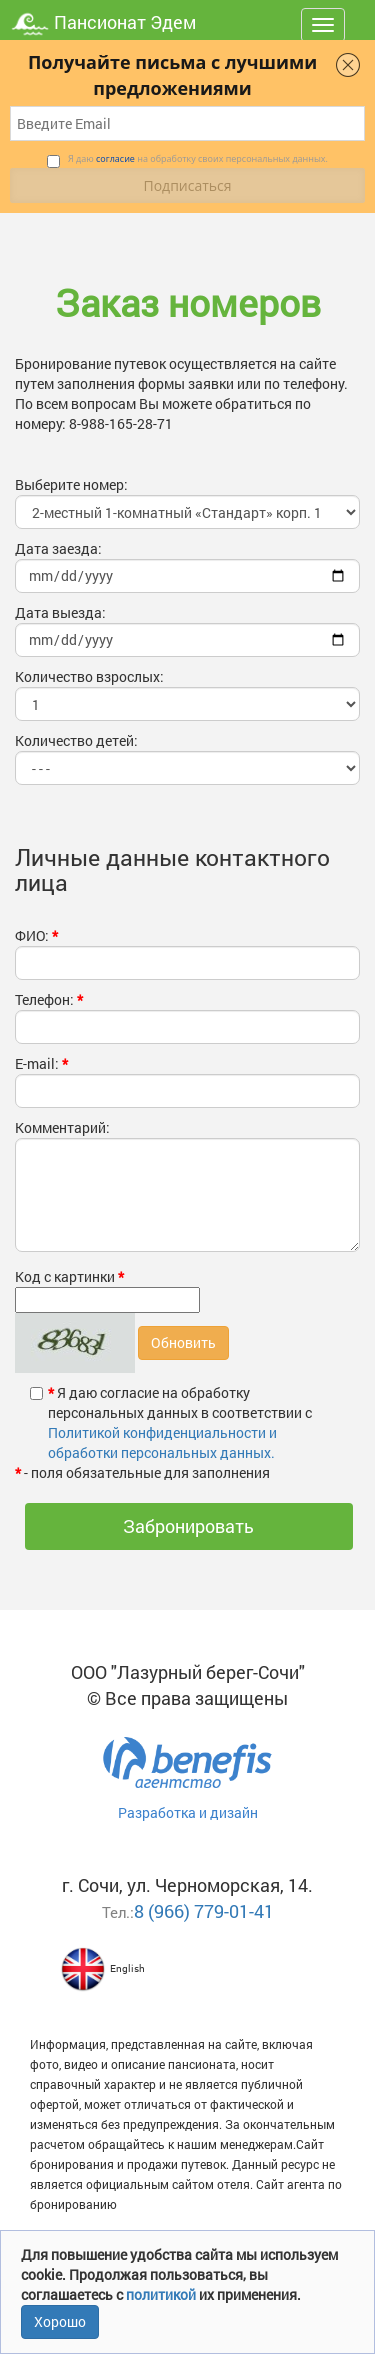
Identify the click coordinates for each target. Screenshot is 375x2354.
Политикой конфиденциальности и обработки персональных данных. (162, 1442)
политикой (162, 2294)
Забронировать (188, 1526)
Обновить (183, 1342)
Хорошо (60, 2321)
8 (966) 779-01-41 (204, 1911)
